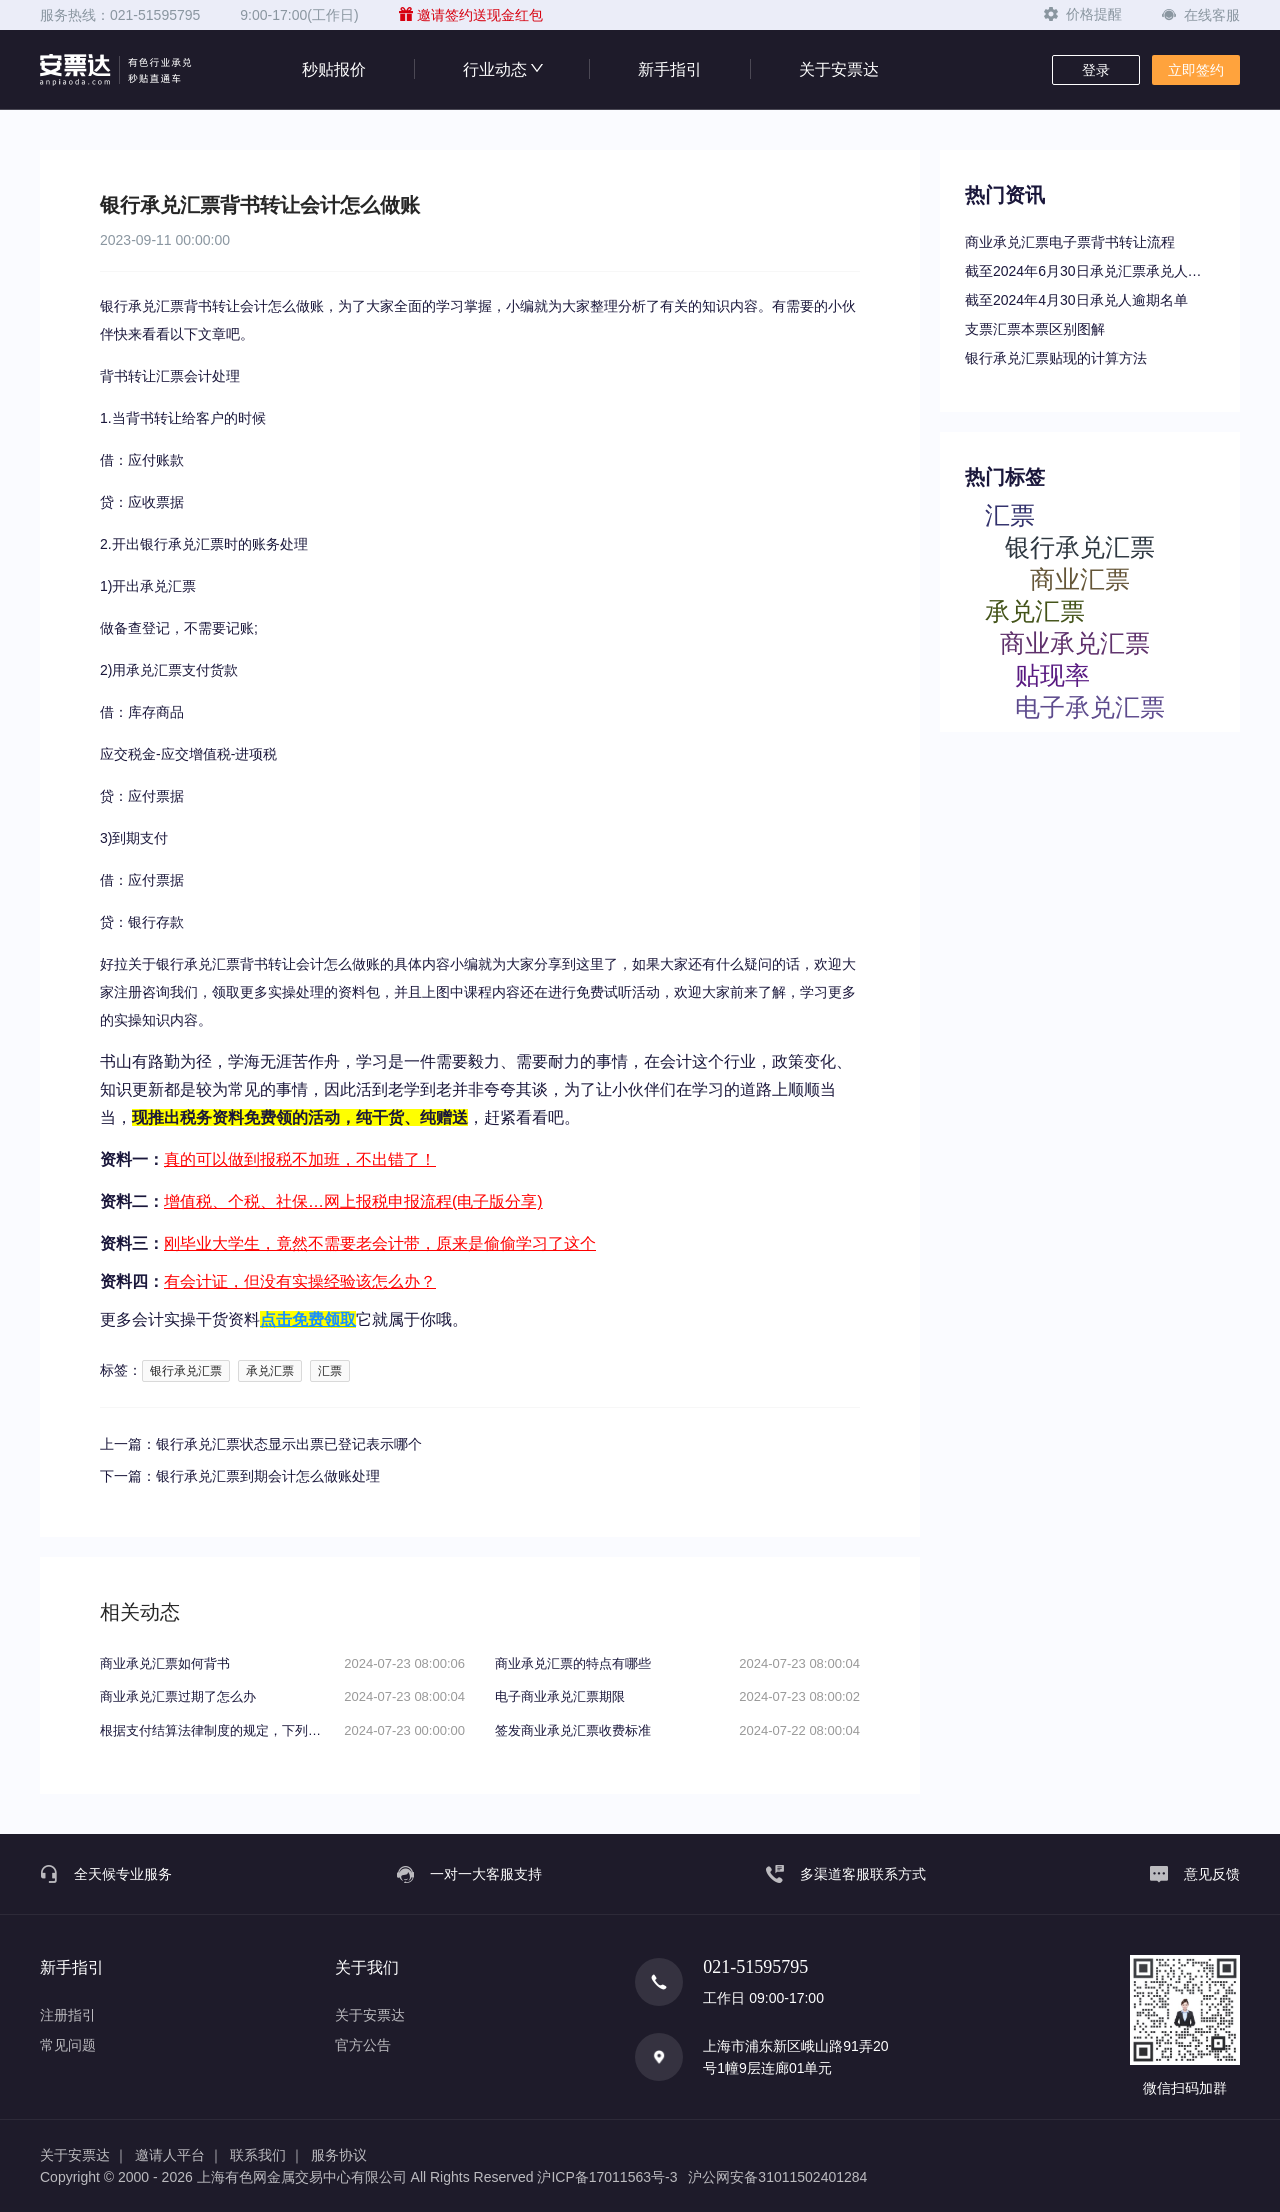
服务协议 (339, 2155)
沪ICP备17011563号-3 (607, 2177)
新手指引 (670, 69)
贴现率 (1052, 674)
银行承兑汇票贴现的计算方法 (1056, 358)
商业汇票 (1080, 578)
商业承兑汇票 (1075, 642)
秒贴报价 (334, 69)
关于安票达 (839, 69)
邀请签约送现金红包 (471, 15)
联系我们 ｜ (267, 2155)
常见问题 (68, 2045)
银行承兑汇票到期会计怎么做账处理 (268, 1476)
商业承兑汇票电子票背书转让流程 (1070, 242)
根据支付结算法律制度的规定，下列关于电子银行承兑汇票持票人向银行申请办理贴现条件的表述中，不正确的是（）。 (215, 1730)
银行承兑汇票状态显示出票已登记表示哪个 (289, 1444)
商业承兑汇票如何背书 (165, 1663)
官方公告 (363, 2045)
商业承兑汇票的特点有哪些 (573, 1663)
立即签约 (1196, 70)
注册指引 (68, 2015)
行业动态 (502, 69)
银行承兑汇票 (186, 1371)
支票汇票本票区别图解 (1035, 329)
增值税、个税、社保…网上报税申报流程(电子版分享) (353, 1201)
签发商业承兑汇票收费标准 (573, 1730)
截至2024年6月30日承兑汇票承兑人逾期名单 (1090, 271)
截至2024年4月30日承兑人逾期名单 (1076, 300)
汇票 (330, 1371)
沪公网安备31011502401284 (777, 2177)
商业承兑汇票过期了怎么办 (178, 1696)
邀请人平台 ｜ (179, 2155)
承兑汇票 (270, 1371)
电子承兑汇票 (1090, 706)
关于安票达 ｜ (84, 2155)
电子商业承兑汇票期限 (560, 1696)
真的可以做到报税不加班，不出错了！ (300, 1159)
